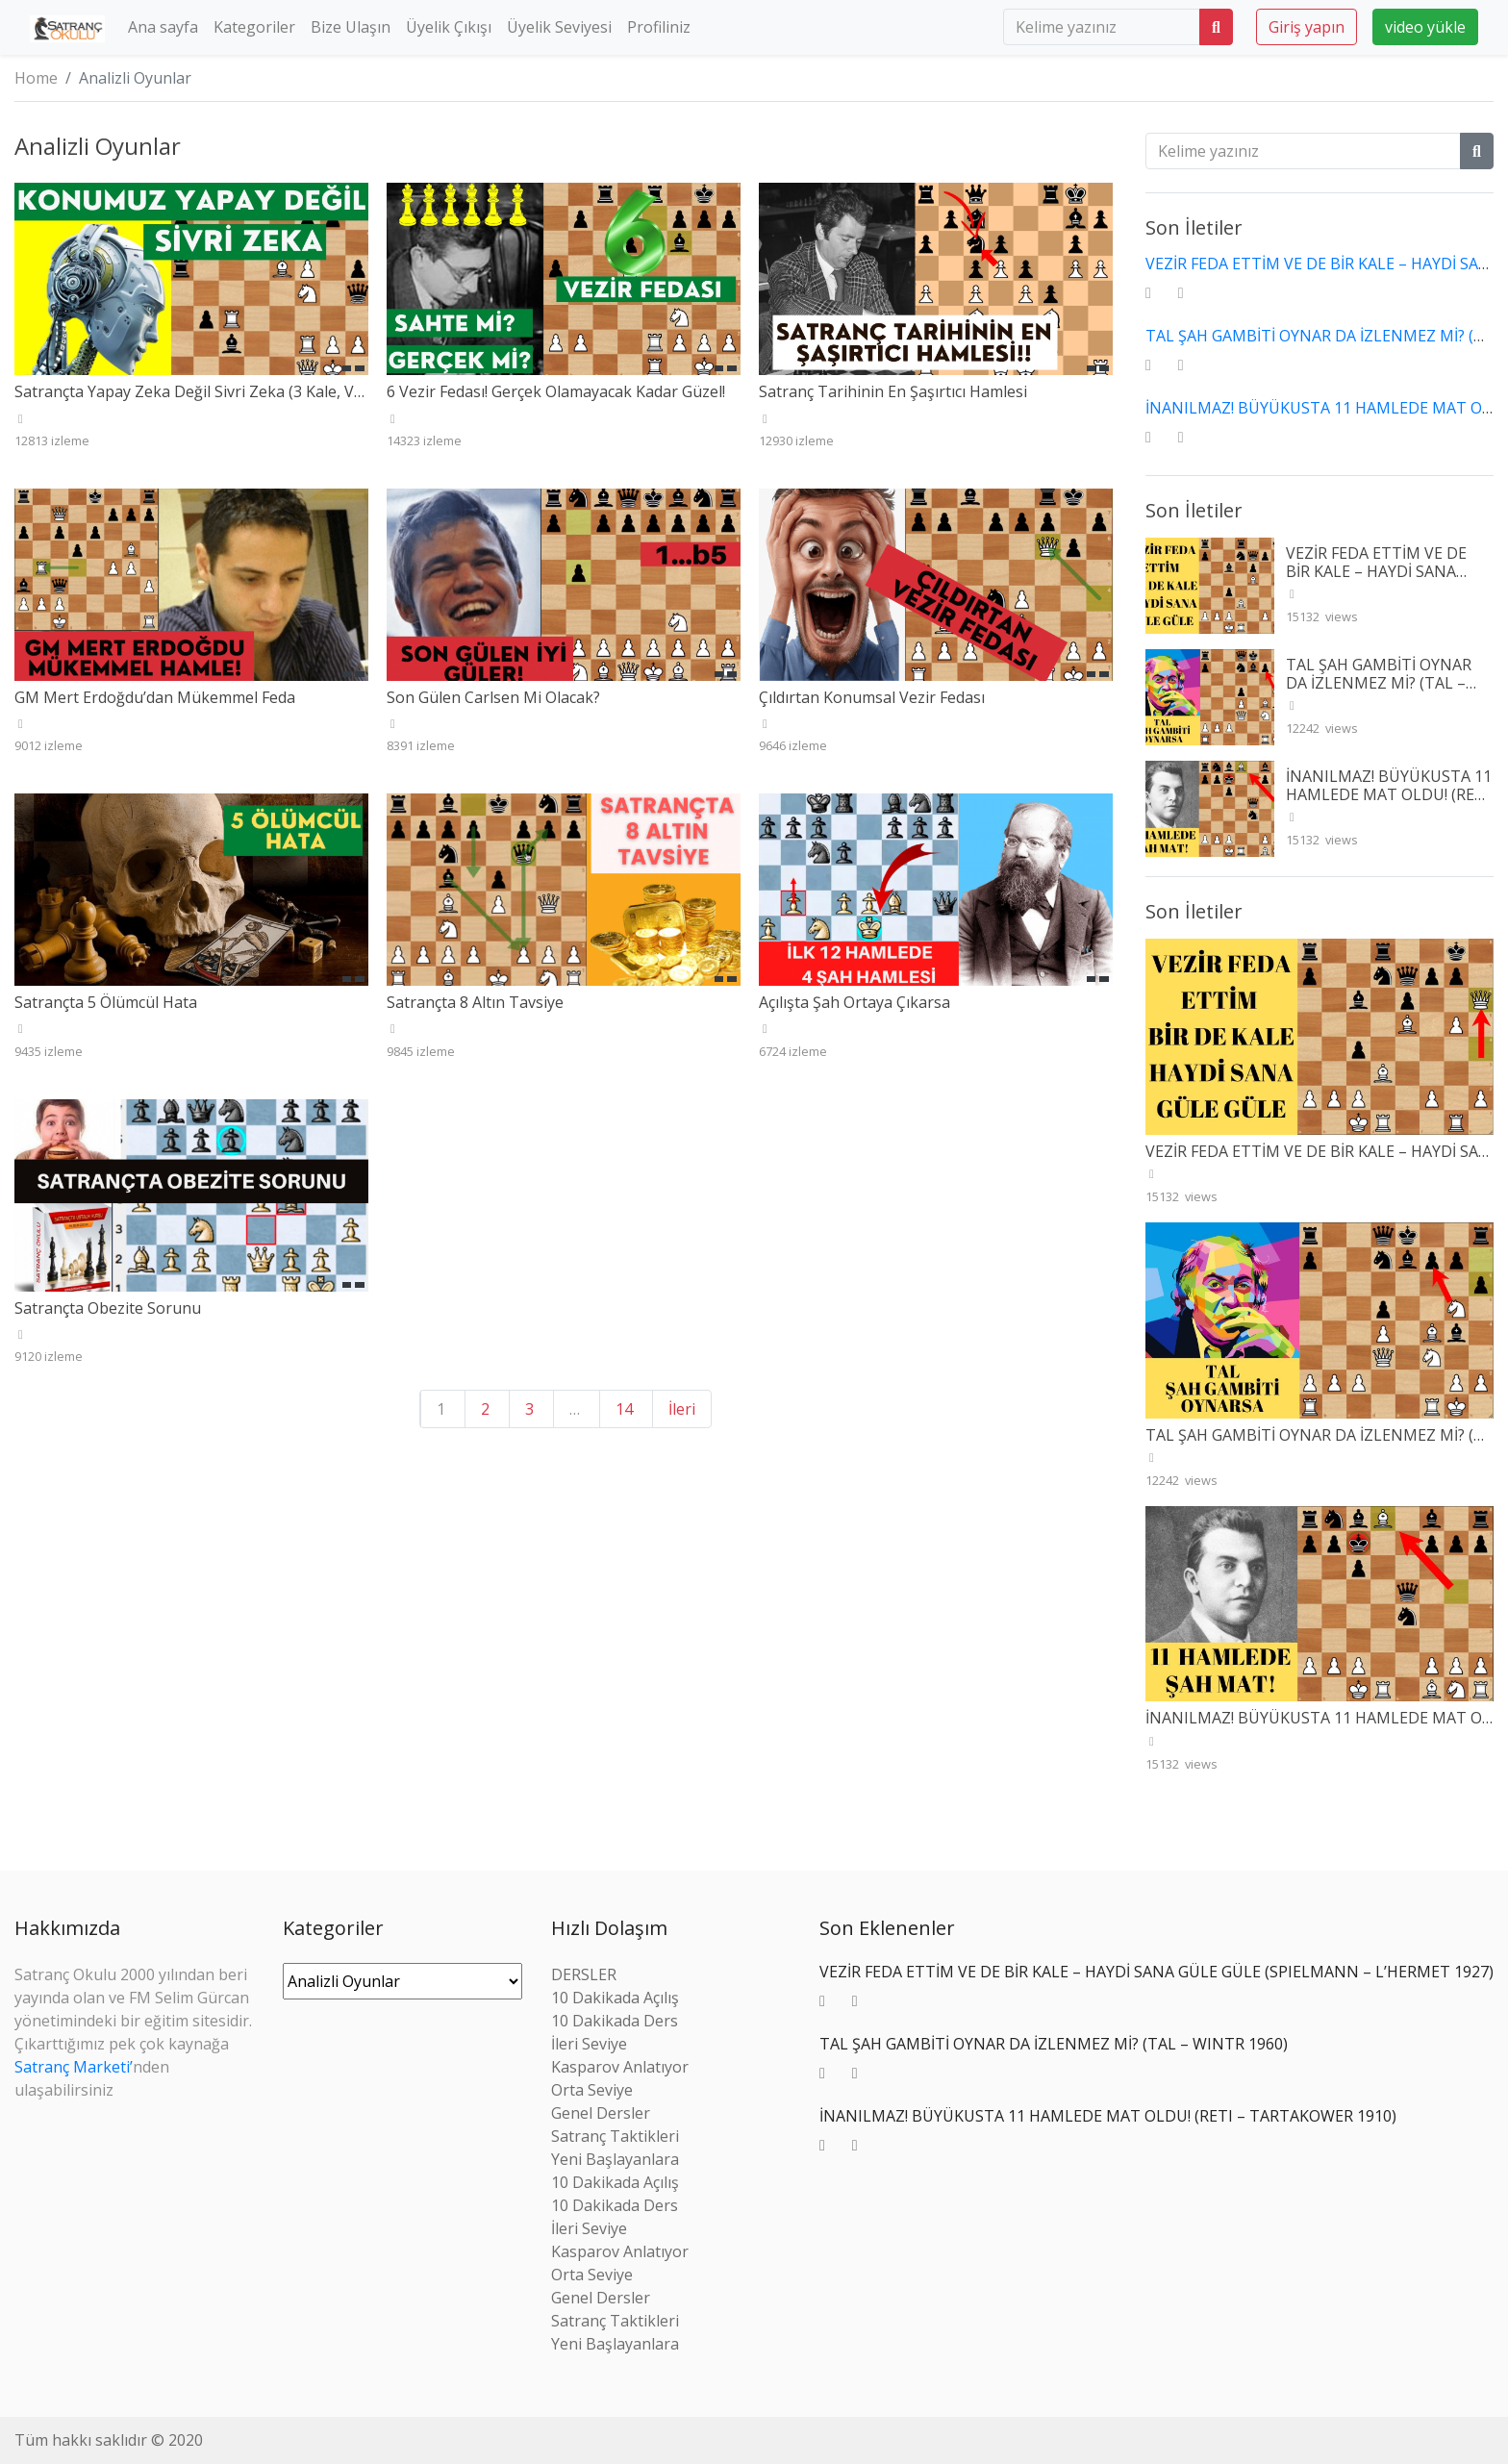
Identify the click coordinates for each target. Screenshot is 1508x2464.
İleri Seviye (589, 2043)
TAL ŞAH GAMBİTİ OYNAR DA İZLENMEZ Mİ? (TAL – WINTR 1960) (1378, 683)
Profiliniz (659, 27)
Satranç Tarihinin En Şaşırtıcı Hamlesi (893, 391)
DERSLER (583, 1974)
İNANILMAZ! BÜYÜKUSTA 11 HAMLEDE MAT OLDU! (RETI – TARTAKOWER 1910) (1389, 794)
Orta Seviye (592, 2089)
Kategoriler (254, 27)
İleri (681, 1409)
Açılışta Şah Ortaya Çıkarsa (854, 1002)
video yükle (1425, 27)
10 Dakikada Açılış (615, 1997)
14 (624, 1409)
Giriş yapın (1307, 27)
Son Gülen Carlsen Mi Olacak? (493, 697)
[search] (1101, 27)
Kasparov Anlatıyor (620, 2066)
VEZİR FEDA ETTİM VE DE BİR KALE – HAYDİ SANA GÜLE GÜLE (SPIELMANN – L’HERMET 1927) (1382, 580)
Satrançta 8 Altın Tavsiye (475, 1002)
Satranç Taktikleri (615, 2136)
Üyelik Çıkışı (448, 27)
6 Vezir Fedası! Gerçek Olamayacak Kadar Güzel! (556, 391)
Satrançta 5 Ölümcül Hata (105, 1002)
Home (36, 77)
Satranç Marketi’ (73, 2066)
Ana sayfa (163, 27)
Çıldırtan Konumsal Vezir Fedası (872, 697)
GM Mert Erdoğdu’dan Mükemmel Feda (154, 697)
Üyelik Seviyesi (559, 27)
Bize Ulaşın (350, 27)
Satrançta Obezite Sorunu (107, 1308)
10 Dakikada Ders (614, 2020)
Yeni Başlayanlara (615, 2159)
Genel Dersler (600, 2113)
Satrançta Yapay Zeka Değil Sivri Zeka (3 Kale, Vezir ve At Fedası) (244, 391)
